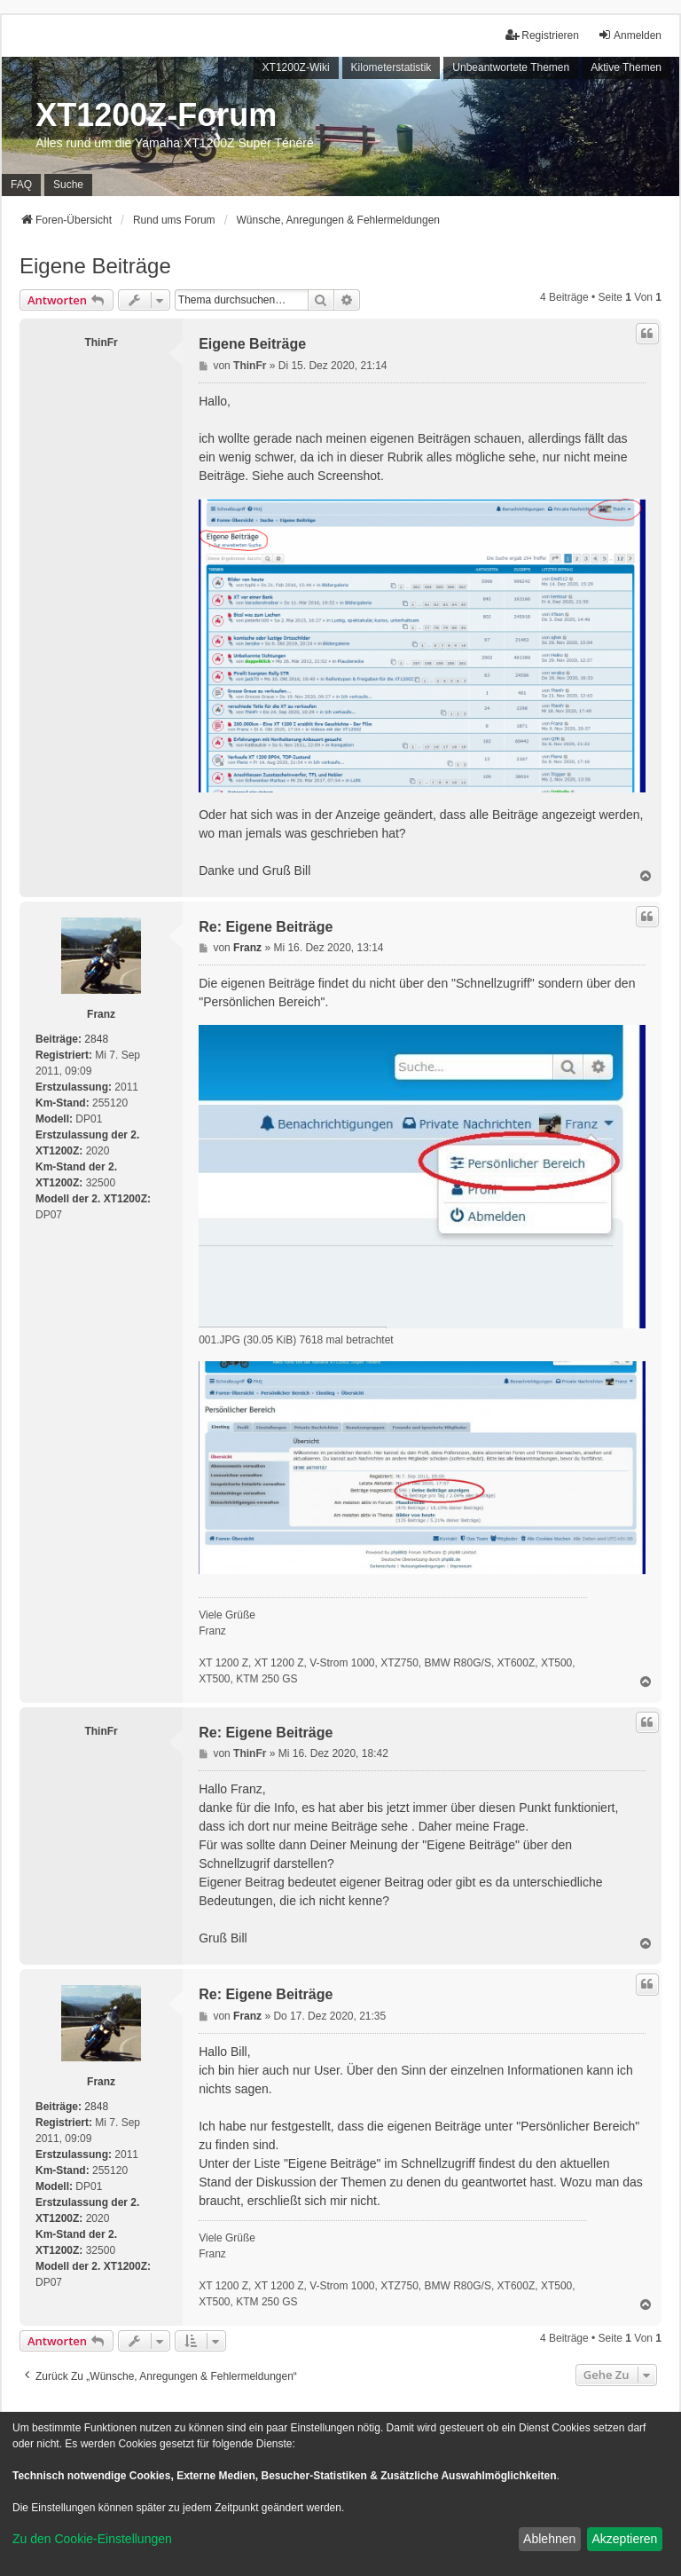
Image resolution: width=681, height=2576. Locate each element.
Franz (101, 1014)
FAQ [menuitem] (21, 184)
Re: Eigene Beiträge (266, 926)
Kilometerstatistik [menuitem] (391, 67)
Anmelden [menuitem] (629, 35)
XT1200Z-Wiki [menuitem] (296, 67)
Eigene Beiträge (95, 266)
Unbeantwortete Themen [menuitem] (510, 67)
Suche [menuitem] (68, 184)
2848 (96, 1039)
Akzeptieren (624, 2539)
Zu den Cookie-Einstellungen (92, 2539)
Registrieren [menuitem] (542, 35)
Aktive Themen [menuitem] (626, 67)
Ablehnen (549, 2539)
